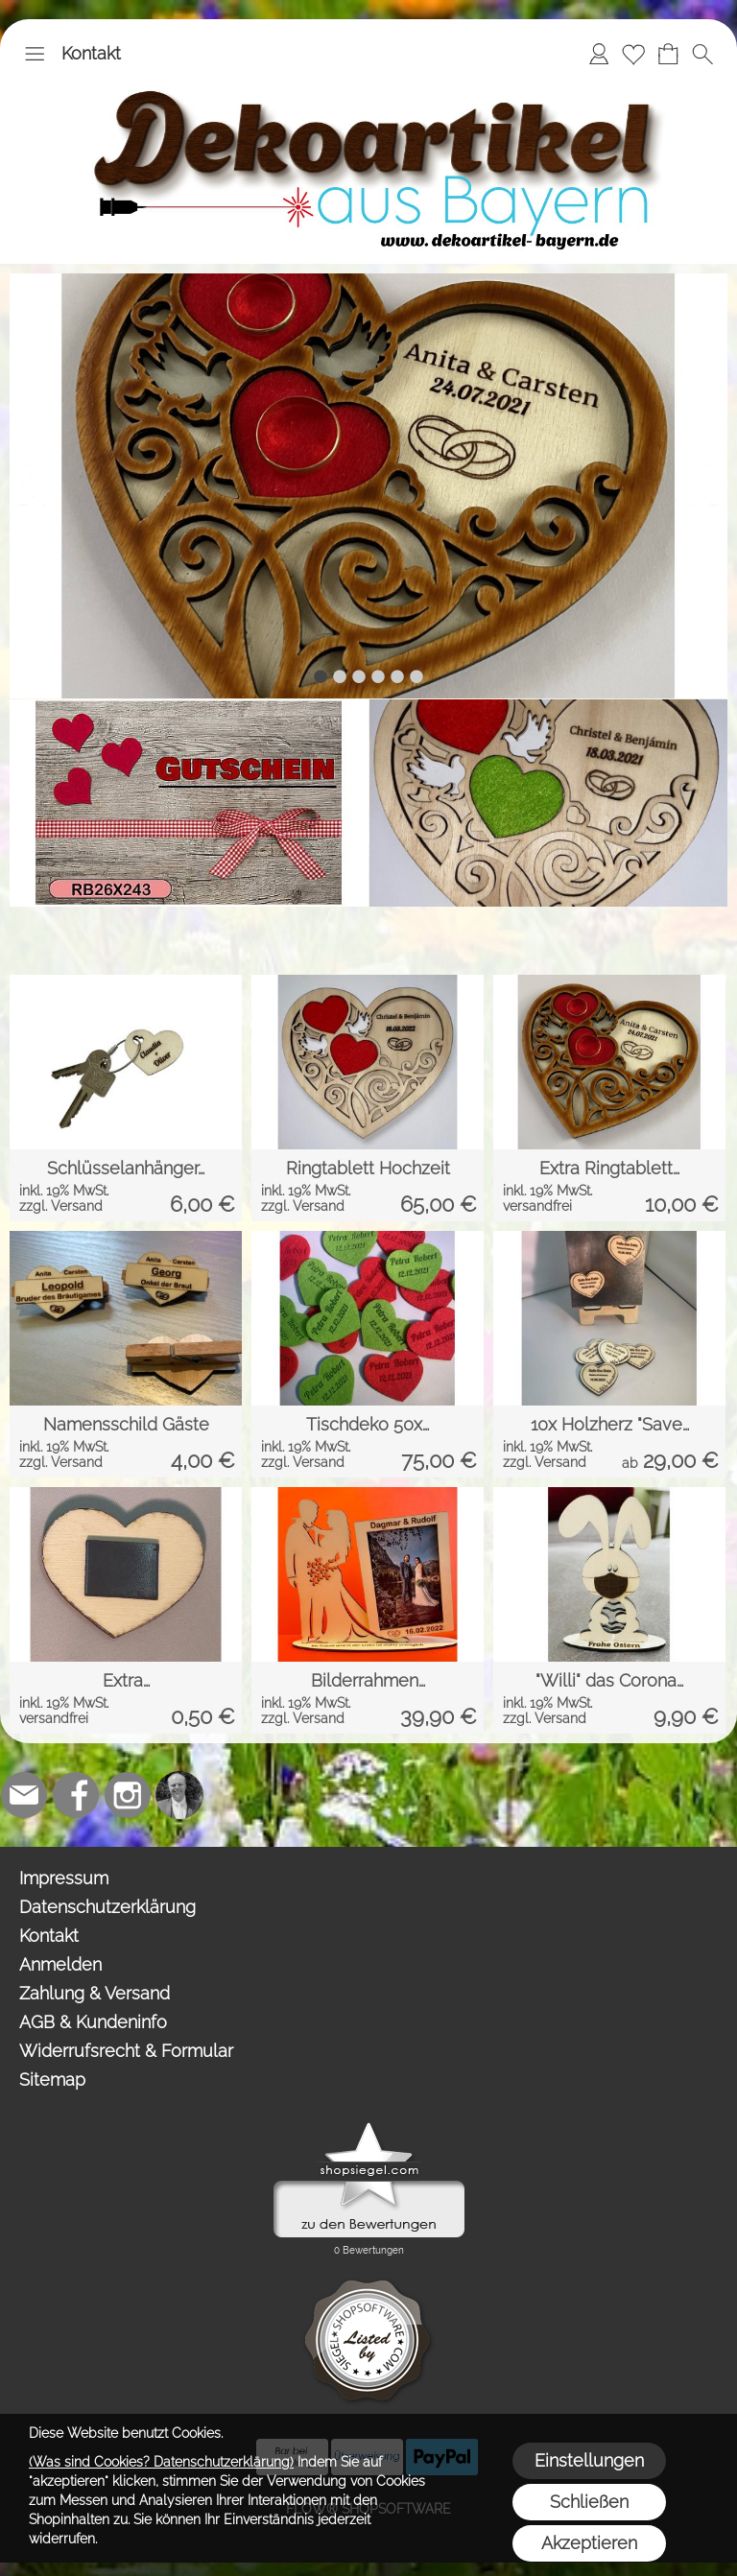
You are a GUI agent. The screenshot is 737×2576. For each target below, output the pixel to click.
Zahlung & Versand (94, 1993)
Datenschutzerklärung (107, 1907)
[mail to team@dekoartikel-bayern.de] (24, 1795)
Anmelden (60, 1964)
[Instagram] (128, 1795)
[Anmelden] (598, 53)
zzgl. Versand (61, 1206)
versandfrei (537, 1206)
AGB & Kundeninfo (93, 2022)
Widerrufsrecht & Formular (126, 2051)
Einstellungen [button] (589, 2460)
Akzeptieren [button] (589, 2543)
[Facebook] (76, 1795)
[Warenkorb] (667, 53)
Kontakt (91, 53)
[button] (34, 53)
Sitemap (52, 2079)
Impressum (63, 1878)
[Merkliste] (633, 53)
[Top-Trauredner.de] (179, 1795)
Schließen (589, 2502)
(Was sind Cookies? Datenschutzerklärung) (161, 2462)
